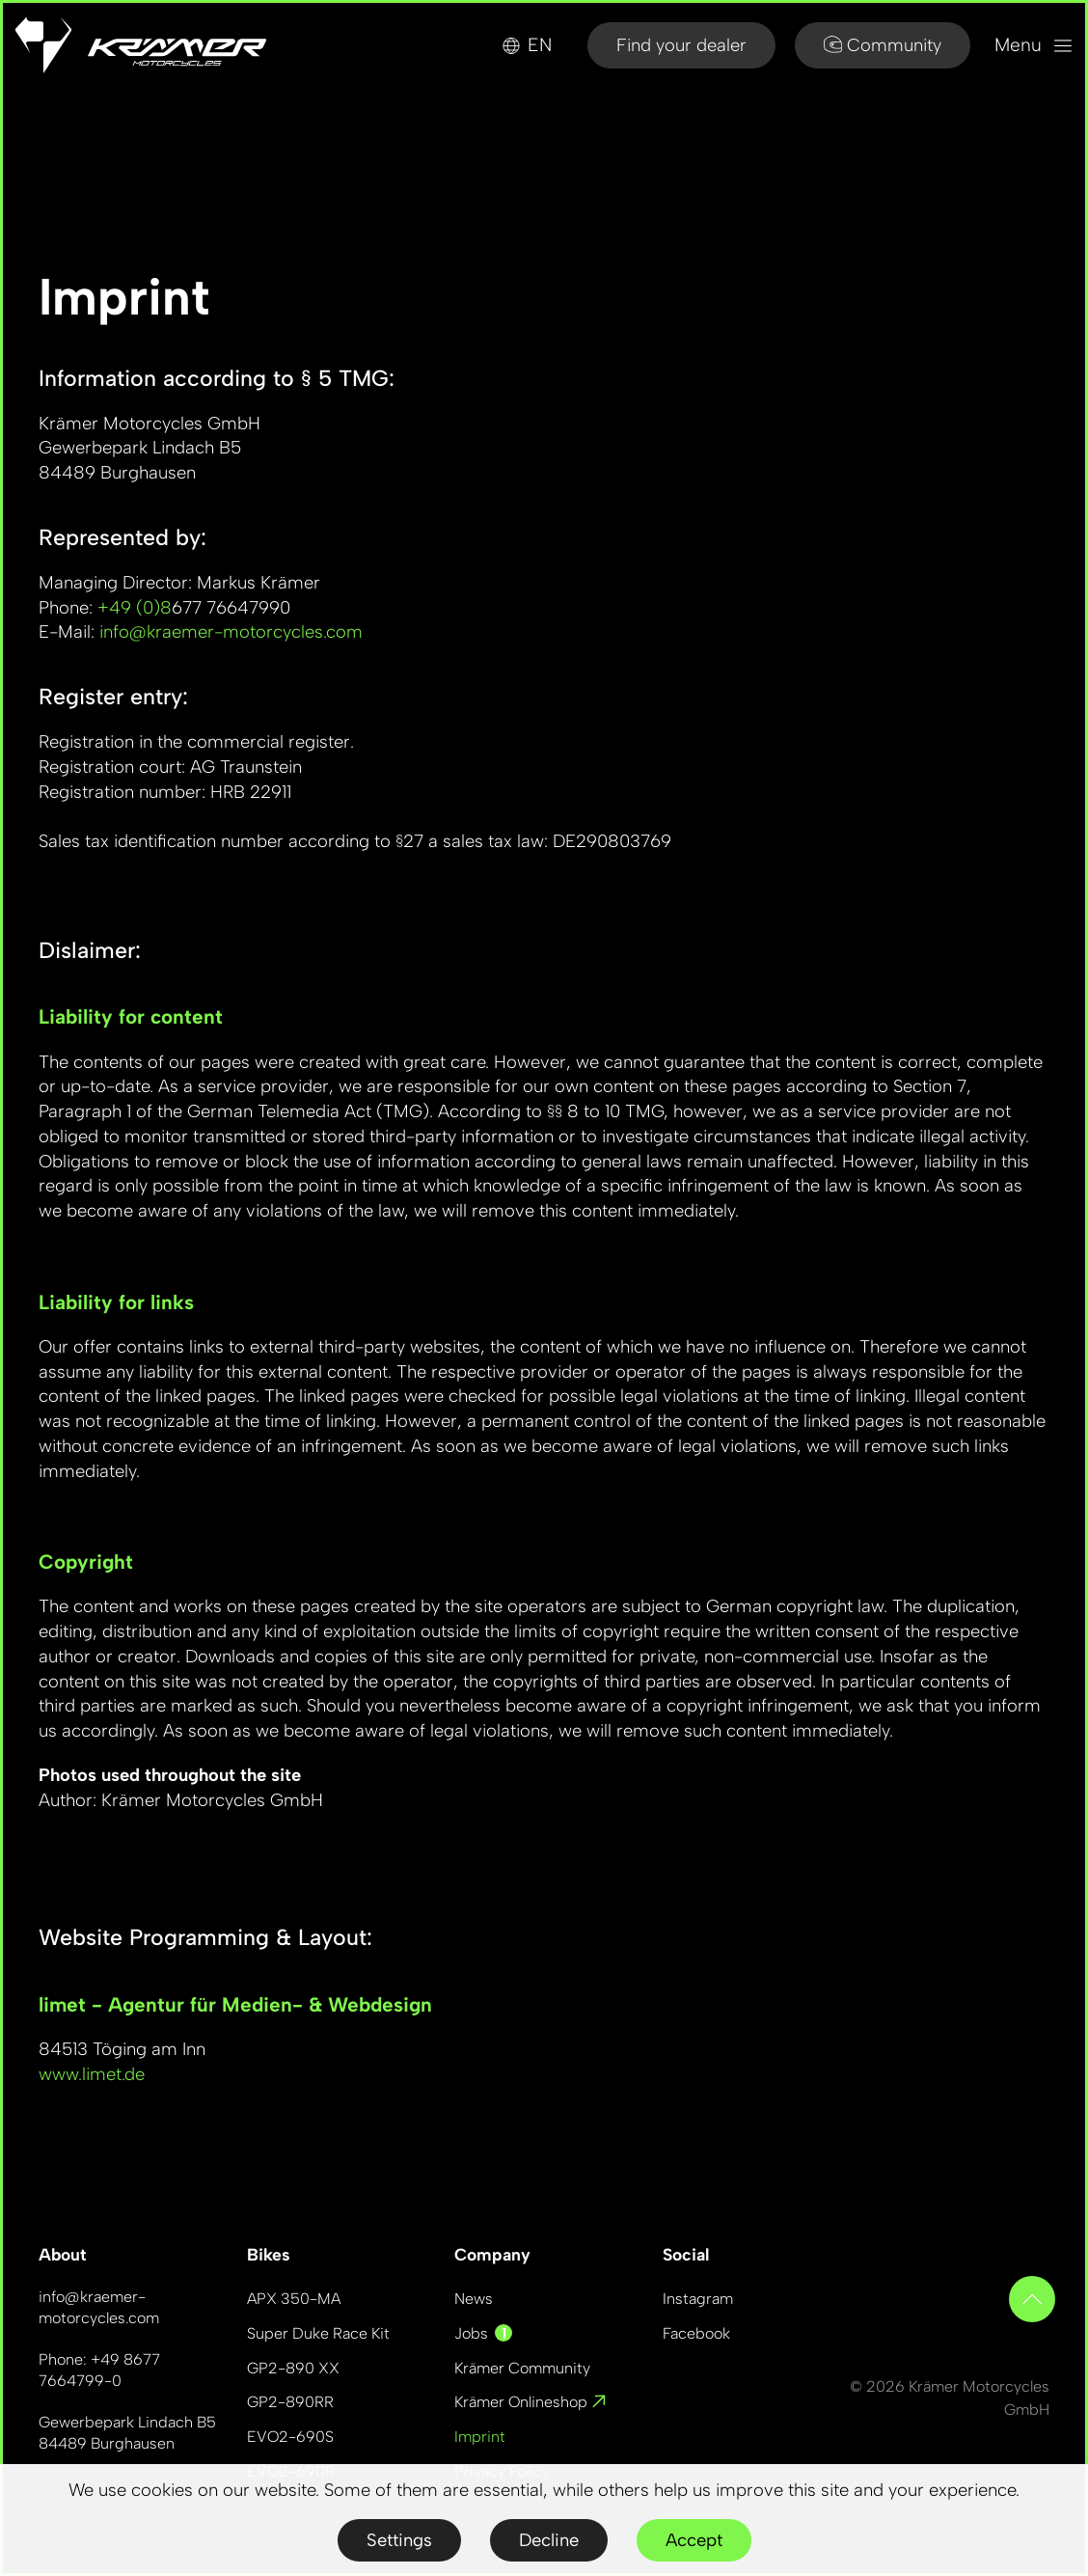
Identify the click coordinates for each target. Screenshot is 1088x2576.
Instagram (698, 2298)
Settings (399, 2540)
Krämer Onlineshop (530, 2402)
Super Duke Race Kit (318, 2333)
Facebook (696, 2333)
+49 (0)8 (134, 607)
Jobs (483, 2333)
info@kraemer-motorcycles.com (231, 632)
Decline (549, 2540)
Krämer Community (522, 2368)
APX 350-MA (293, 2298)
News (473, 2298)
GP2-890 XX (293, 2368)
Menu (1034, 45)
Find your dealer (681, 45)
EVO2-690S (290, 2436)
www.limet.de (92, 2074)
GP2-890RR (290, 2402)
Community (882, 45)
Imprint (479, 2436)
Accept (694, 2540)
